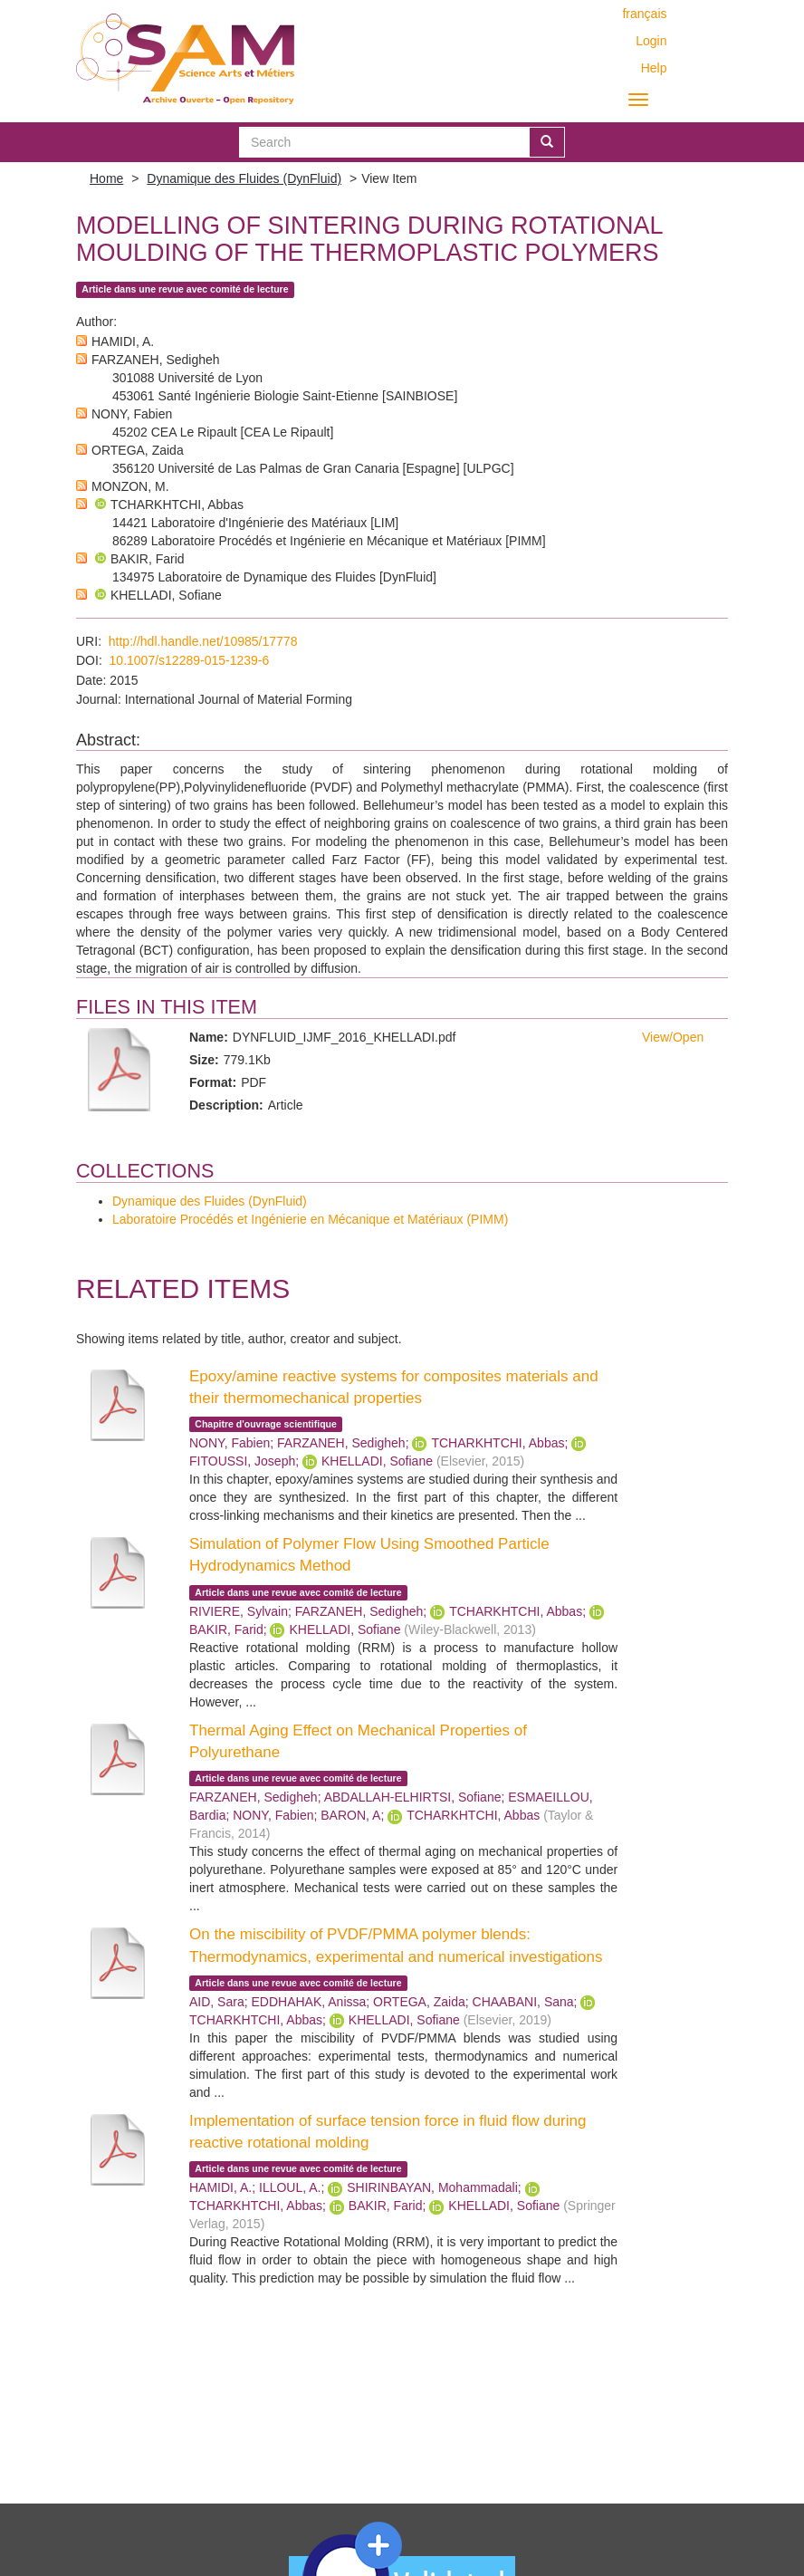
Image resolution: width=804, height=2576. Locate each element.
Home (106, 178)
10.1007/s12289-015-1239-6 (190, 660)
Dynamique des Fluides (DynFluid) (244, 178)
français (644, 13)
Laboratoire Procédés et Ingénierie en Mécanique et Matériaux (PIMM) (310, 1219)
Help (654, 68)
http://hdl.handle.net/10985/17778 (203, 641)
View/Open (673, 1037)
